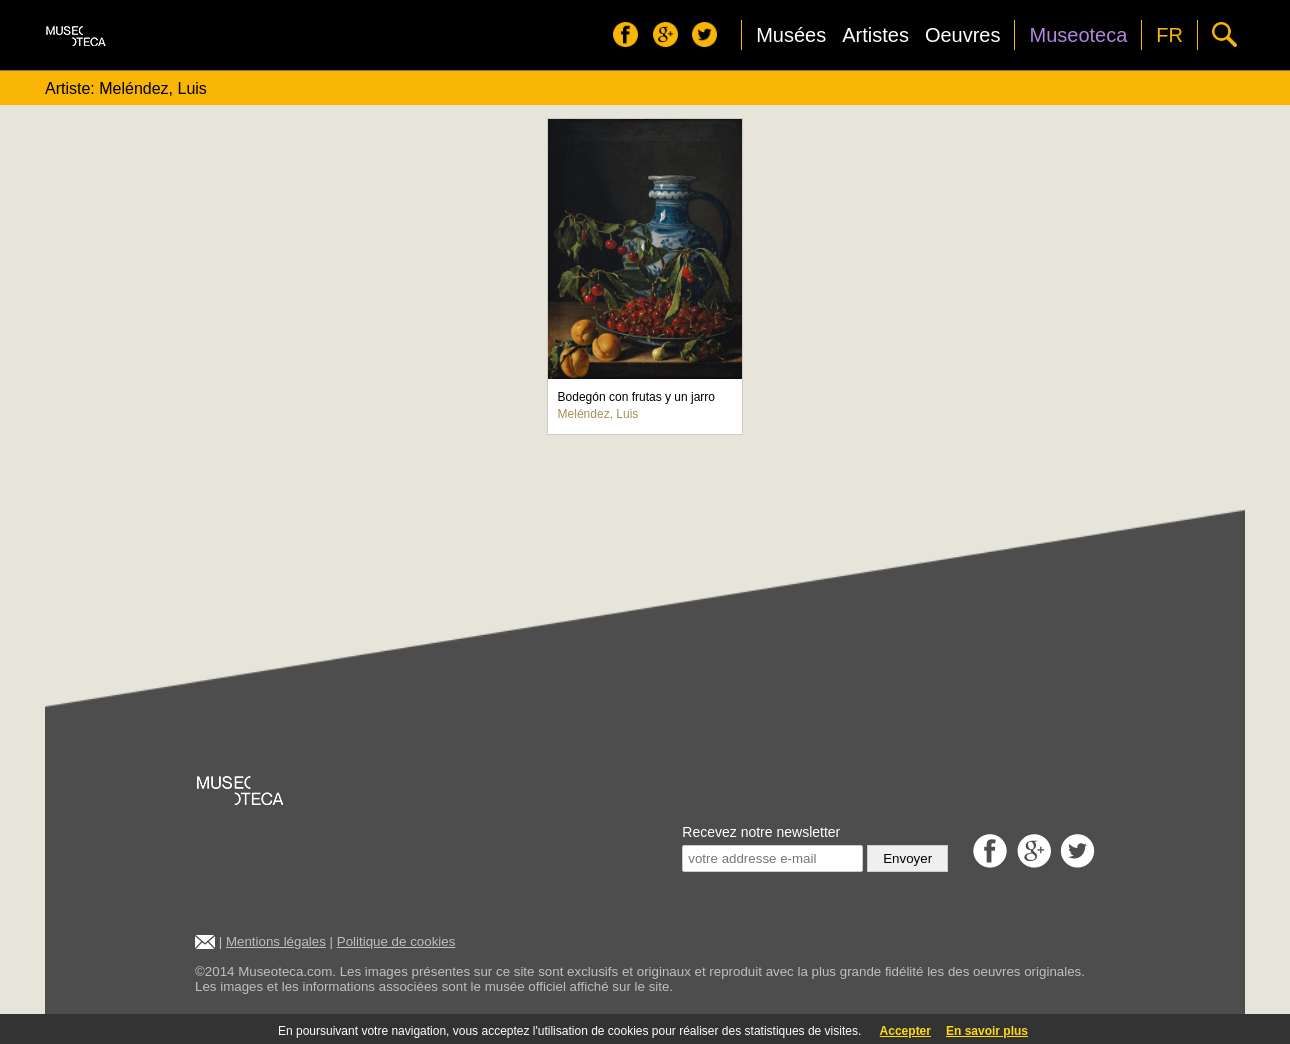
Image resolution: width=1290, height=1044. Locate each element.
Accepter (905, 1031)
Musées (791, 35)
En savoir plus (987, 1031)
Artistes (875, 35)
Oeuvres (963, 35)
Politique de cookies (396, 941)
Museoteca (1078, 35)
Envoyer (907, 858)
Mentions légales (276, 941)
